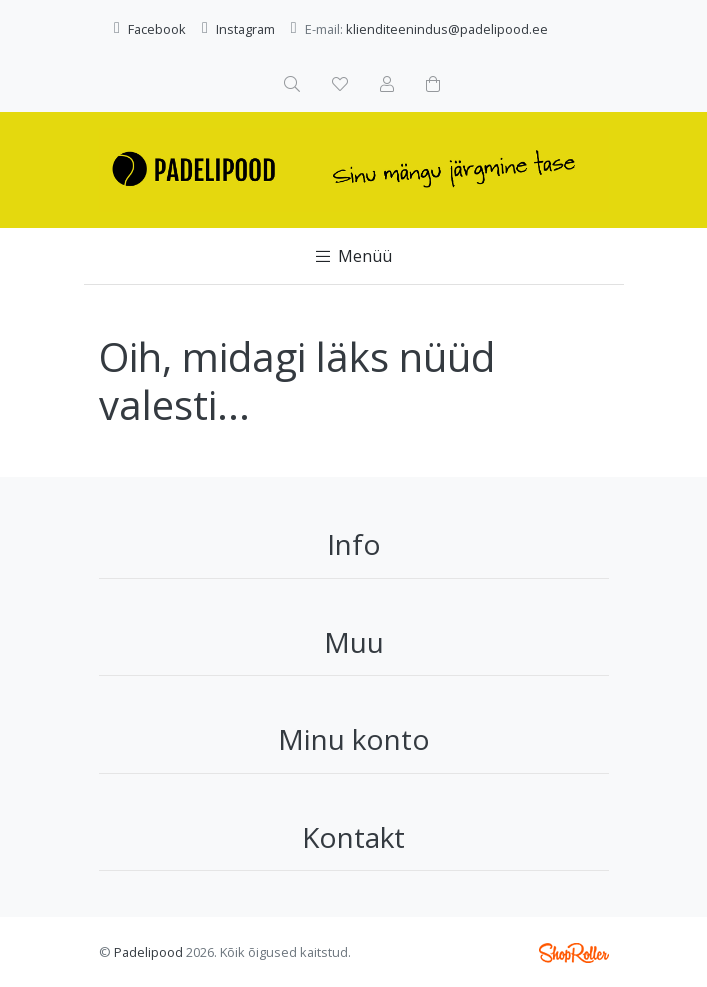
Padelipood (148, 952)
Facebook (157, 29)
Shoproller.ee (574, 953)
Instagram (245, 29)
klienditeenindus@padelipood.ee (447, 29)
